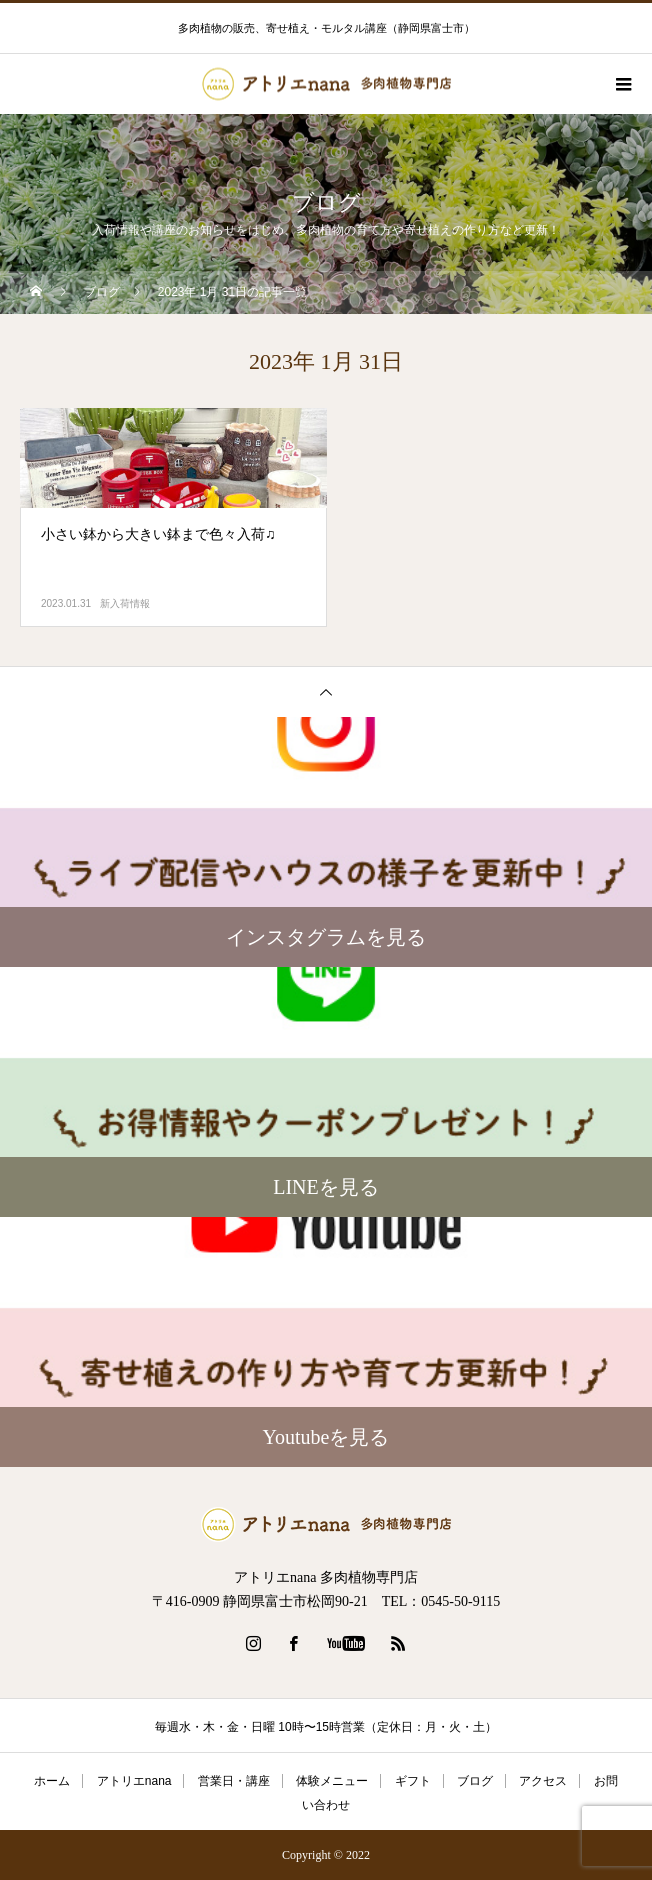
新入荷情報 (125, 603)
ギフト (413, 1781)
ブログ (475, 1781)
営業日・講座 (234, 1781)
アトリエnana (134, 1781)
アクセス (543, 1781)
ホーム (52, 1781)
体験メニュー (332, 1781)
